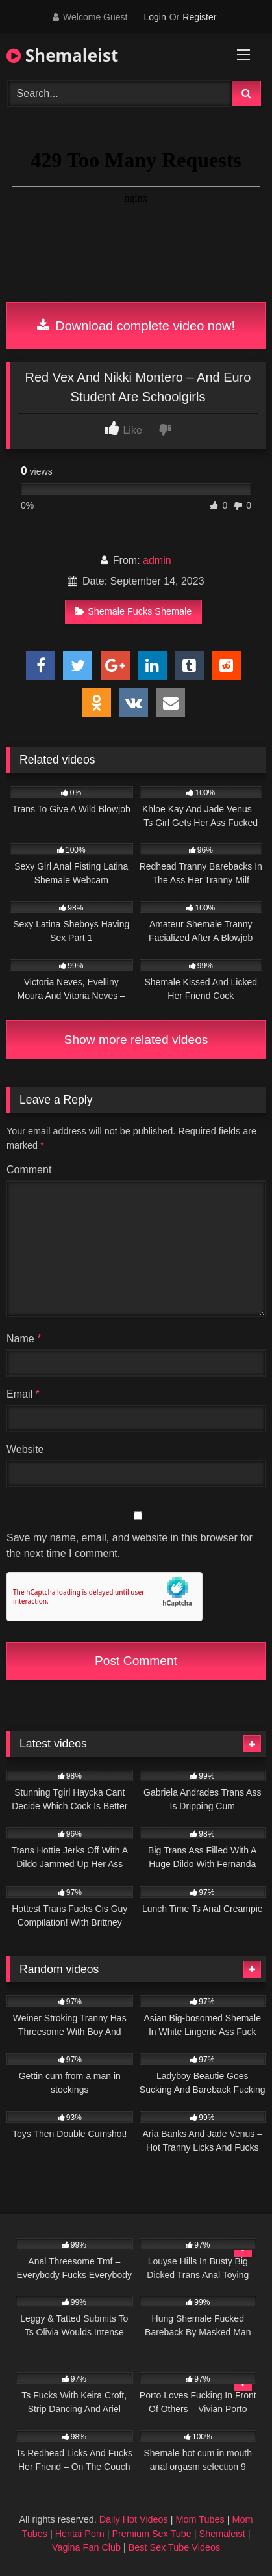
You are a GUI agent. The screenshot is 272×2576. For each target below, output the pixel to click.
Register (199, 17)
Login (154, 17)
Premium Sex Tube (151, 2534)
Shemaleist (62, 55)
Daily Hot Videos (133, 2519)
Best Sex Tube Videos (174, 2547)
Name (23, 1338)
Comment (28, 1169)
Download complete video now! (136, 326)
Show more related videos (136, 1039)
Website (25, 1449)
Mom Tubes (200, 2519)
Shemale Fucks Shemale (133, 611)
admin (157, 560)
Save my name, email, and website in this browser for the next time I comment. (129, 1545)
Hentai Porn (80, 2534)
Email (23, 1394)
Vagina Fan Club (86, 2547)
